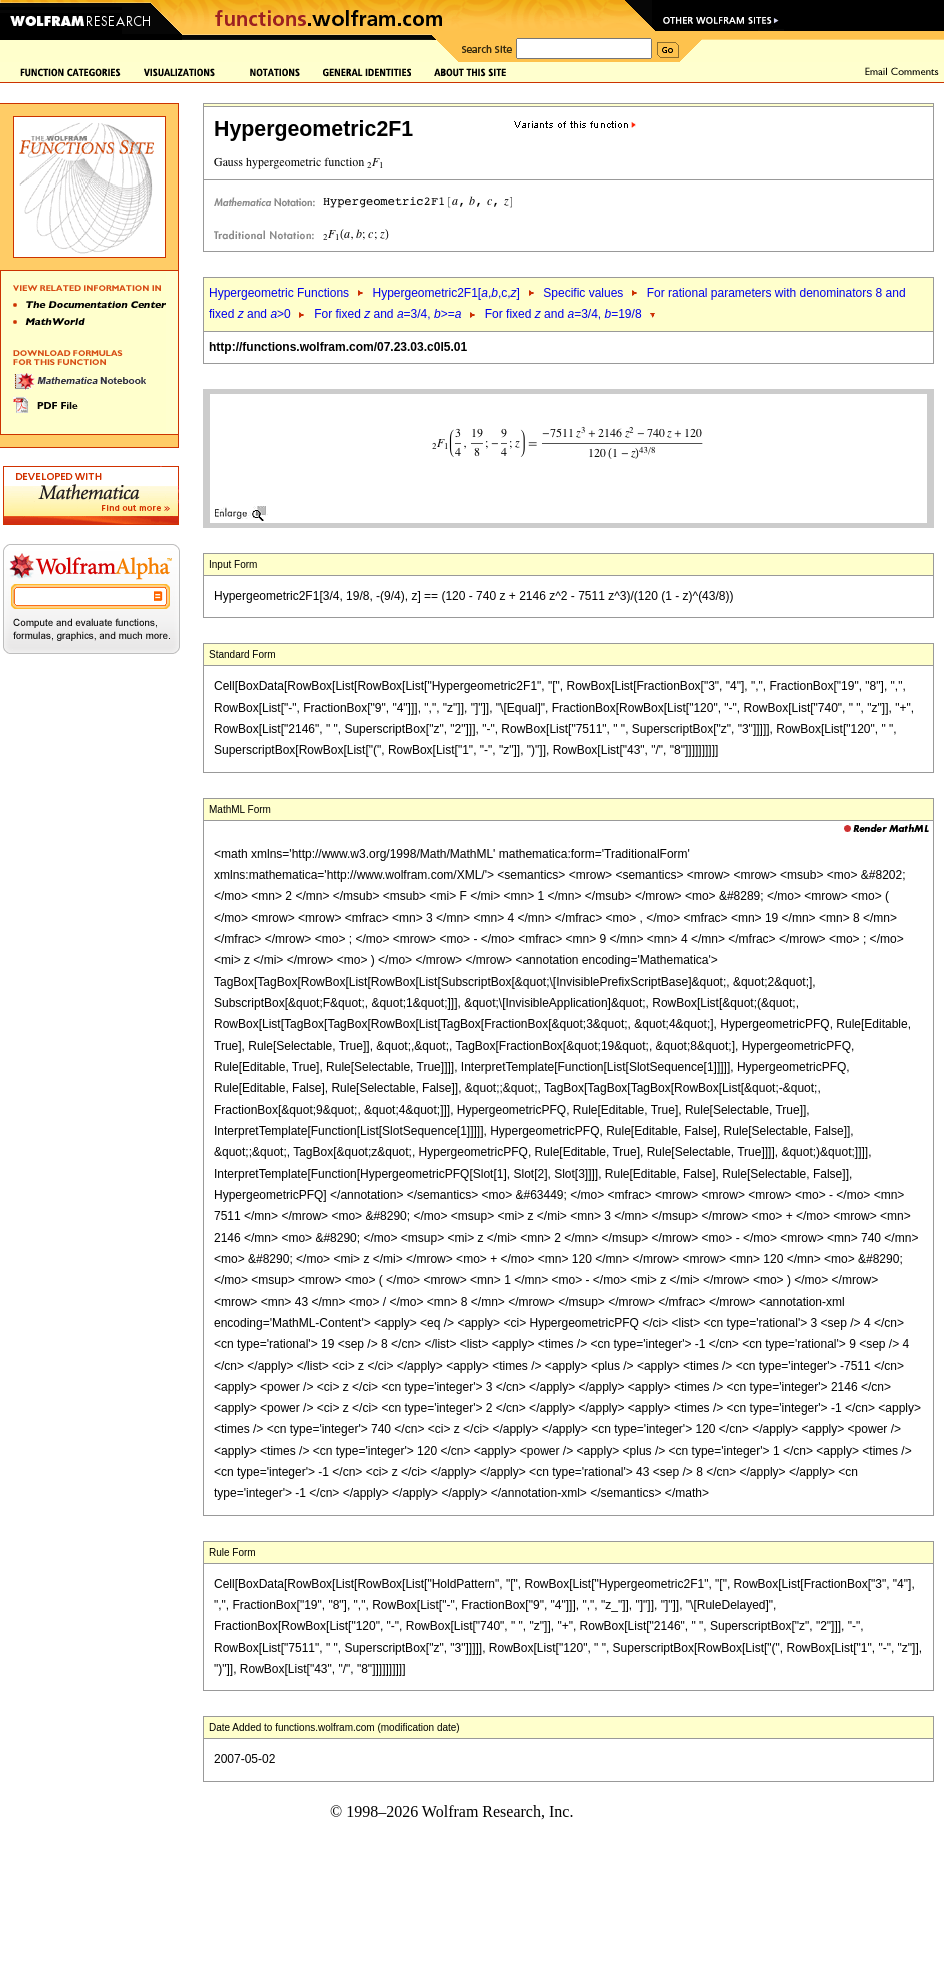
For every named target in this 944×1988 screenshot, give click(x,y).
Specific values (583, 293)
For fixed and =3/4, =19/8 (563, 314)
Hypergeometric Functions (279, 293)
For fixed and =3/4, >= (387, 314)
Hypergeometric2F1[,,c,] (445, 293)
